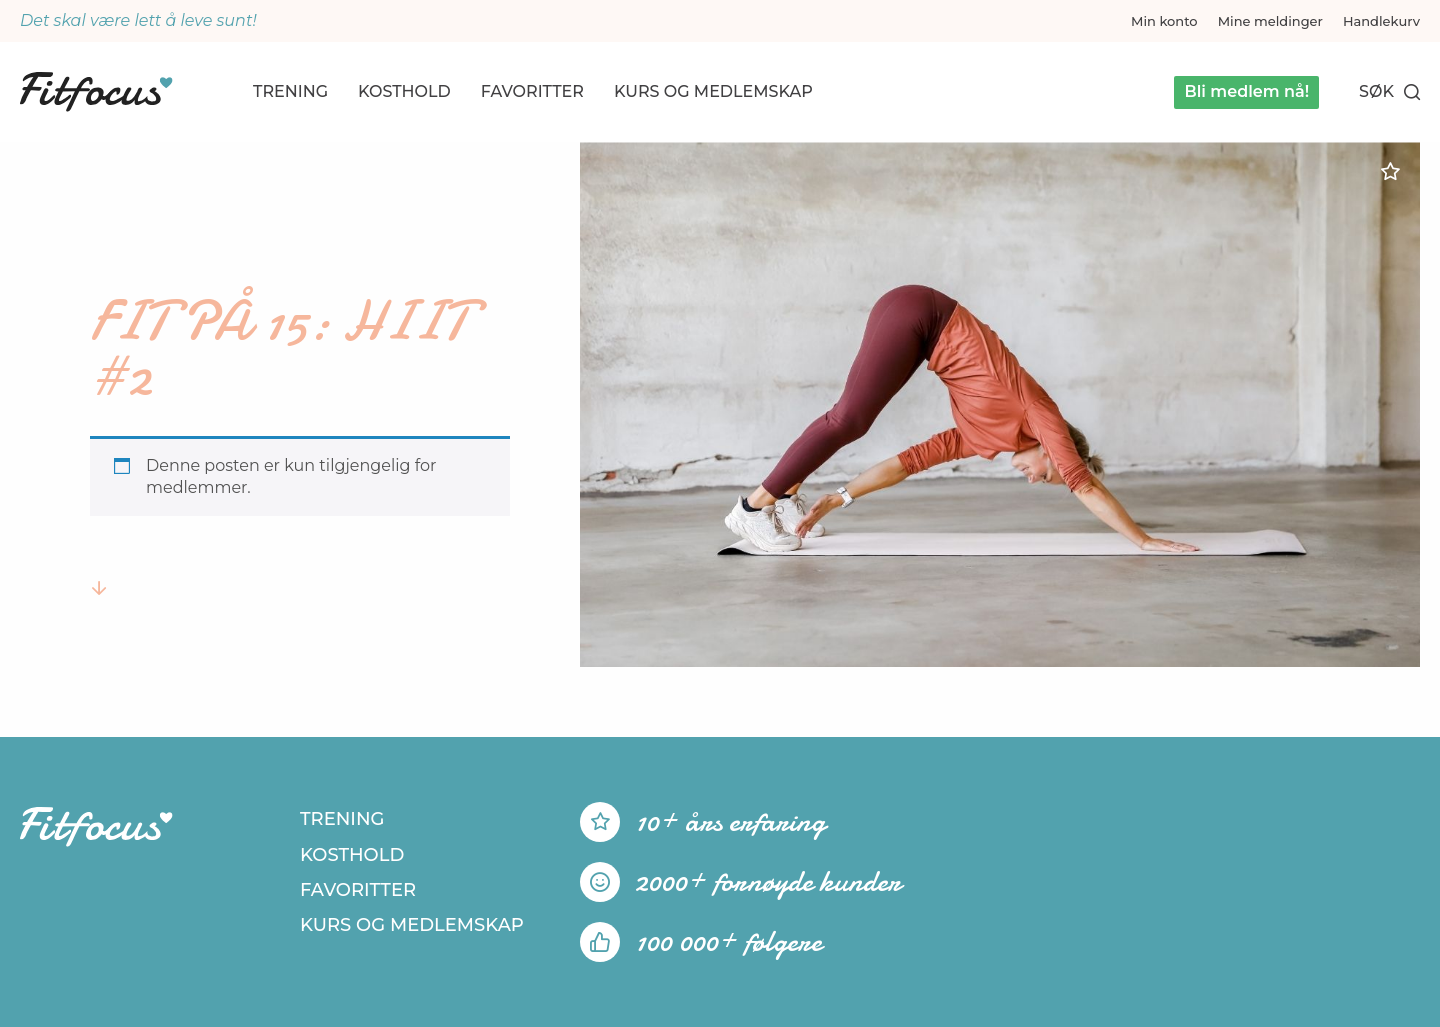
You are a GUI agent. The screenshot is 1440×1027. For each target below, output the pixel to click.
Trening (290, 91)
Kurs (713, 91)
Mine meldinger (1270, 21)
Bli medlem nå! (1246, 91)
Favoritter (532, 91)
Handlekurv (1381, 21)
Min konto (1164, 21)
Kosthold (404, 91)
